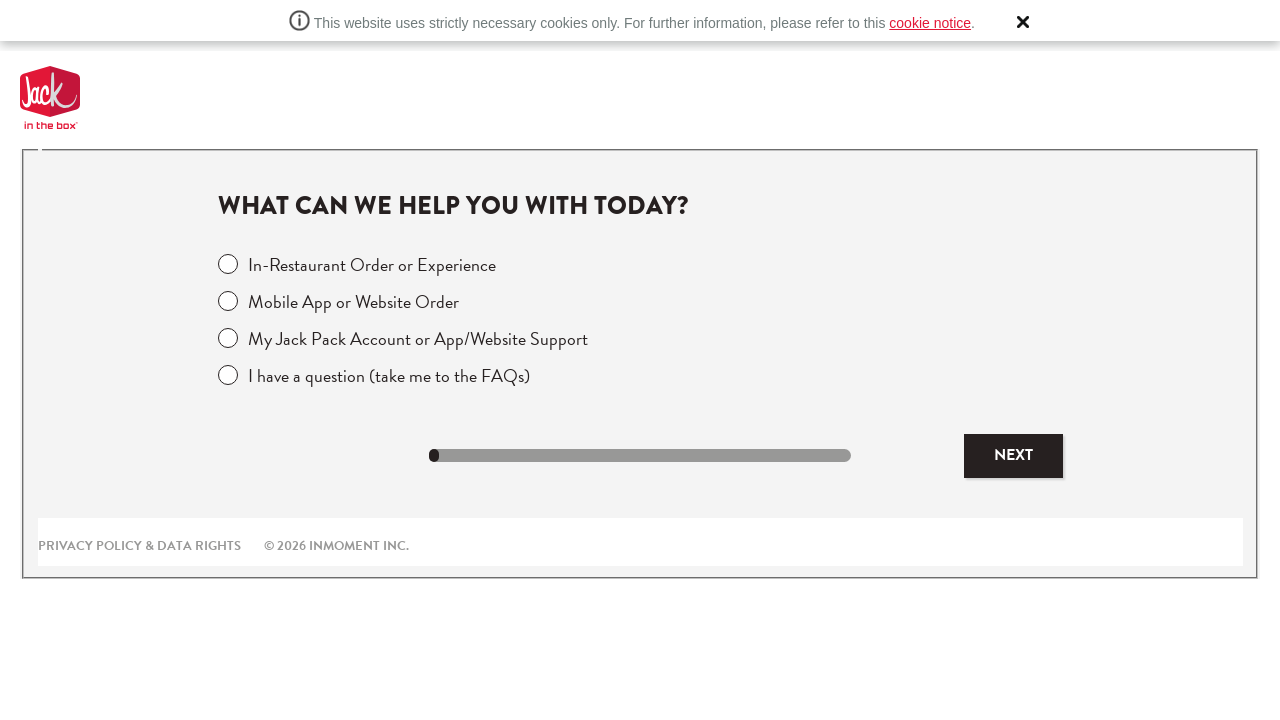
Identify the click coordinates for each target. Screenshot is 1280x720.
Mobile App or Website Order (353, 301)
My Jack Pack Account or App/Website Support (418, 338)
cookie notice (930, 23)
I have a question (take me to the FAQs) (389, 375)
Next (1013, 455)
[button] (1023, 22)
